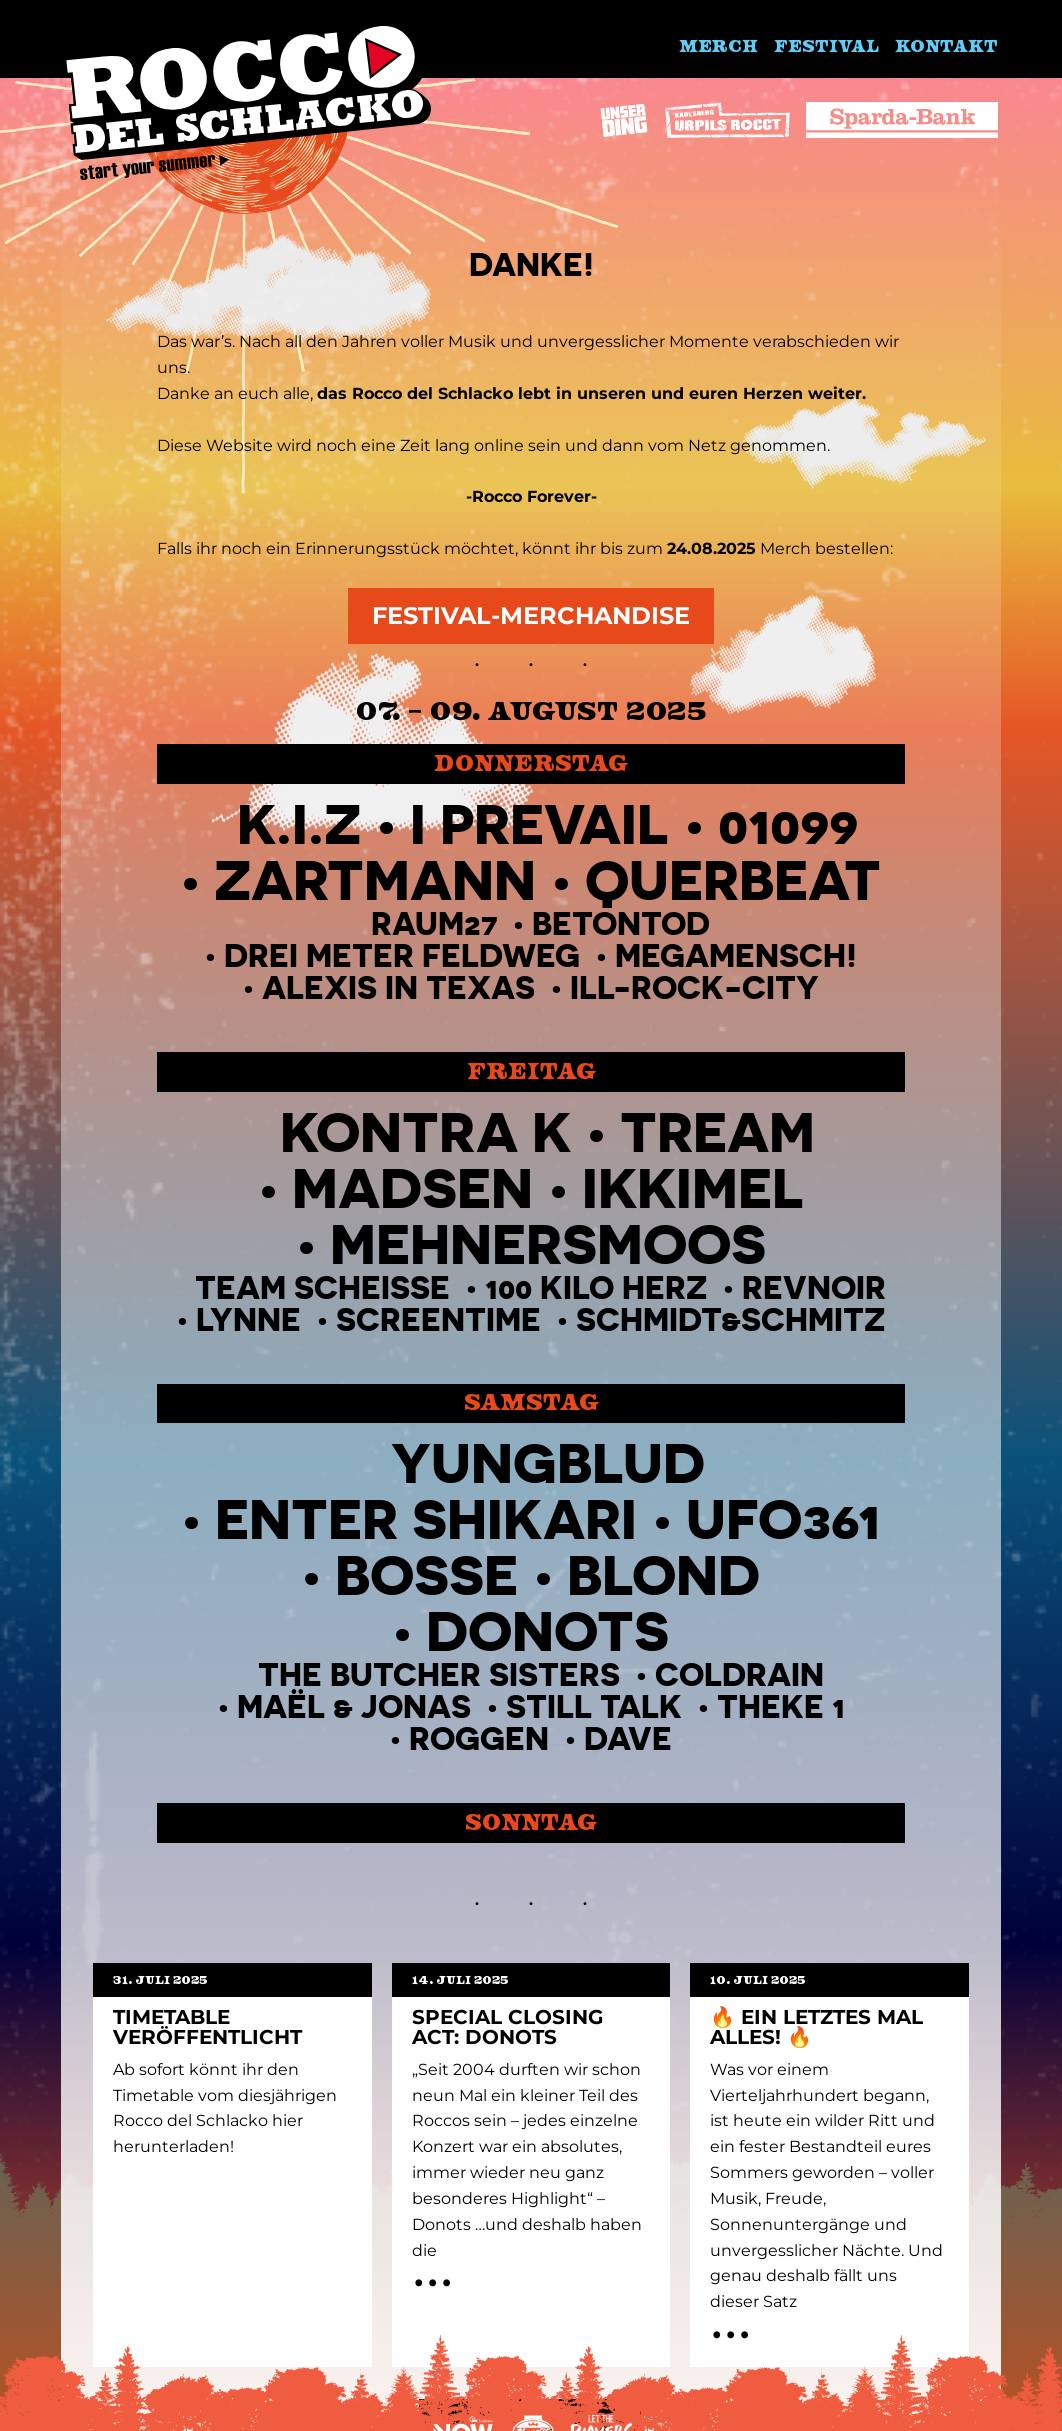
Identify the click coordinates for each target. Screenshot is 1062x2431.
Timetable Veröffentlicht (207, 2027)
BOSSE (426, 1574)
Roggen (479, 1738)
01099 (788, 823)
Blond (663, 1574)
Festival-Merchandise (531, 615)
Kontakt (946, 45)
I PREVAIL (539, 823)
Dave (628, 1738)
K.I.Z (299, 823)
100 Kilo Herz (596, 1287)
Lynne (248, 1319)
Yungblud (548, 1462)
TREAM (717, 1131)
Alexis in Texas (398, 987)
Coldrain (739, 1674)
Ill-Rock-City (694, 987)
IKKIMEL (693, 1187)
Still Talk (594, 1706)
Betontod (621, 923)
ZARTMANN (375, 879)
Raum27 (434, 923)
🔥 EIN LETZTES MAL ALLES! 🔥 (816, 2027)
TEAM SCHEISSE (322, 1287)
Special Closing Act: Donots (507, 2027)
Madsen (412, 1187)
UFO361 (783, 1518)
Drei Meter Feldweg (402, 955)
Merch (718, 45)
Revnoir (814, 1287)
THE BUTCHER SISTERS (439, 1674)
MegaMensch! (736, 955)
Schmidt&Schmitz (730, 1319)
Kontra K (425, 1131)
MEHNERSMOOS (548, 1243)
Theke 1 (781, 1706)
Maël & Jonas (354, 1706)
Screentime (438, 1319)
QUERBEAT (733, 879)
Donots (547, 1630)
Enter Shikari (426, 1518)
